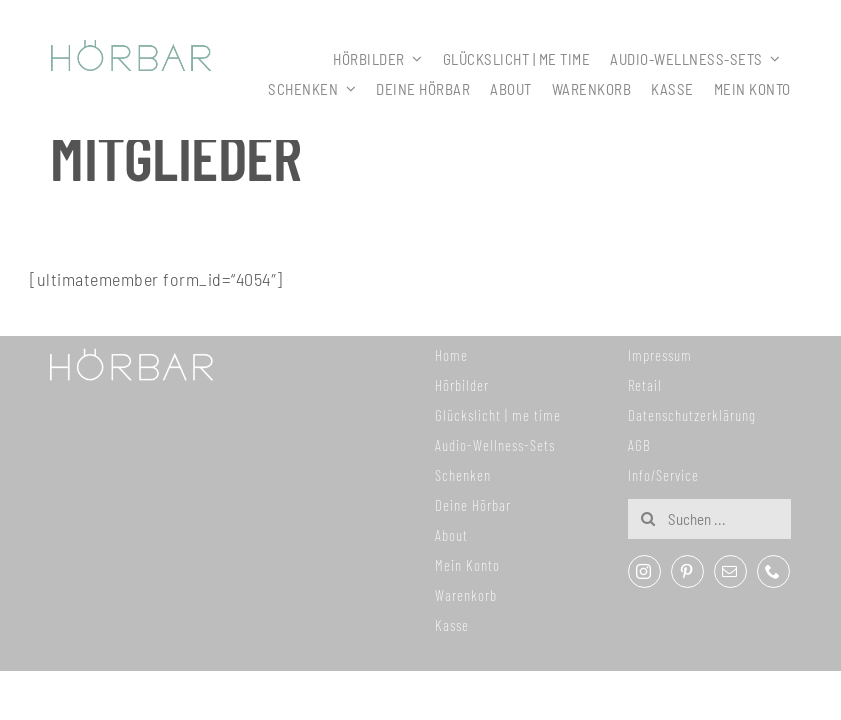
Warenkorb (466, 595)
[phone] (773, 571)
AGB (639, 445)
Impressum (660, 355)
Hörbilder (462, 385)
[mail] (730, 571)
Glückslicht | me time (498, 415)
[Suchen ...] (709, 519)
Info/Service (663, 475)
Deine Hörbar (473, 505)
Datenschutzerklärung (692, 415)
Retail (645, 385)
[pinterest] (687, 571)
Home (451, 355)
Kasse (452, 625)
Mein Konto (467, 565)
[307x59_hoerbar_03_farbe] (131, 49)
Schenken (463, 475)
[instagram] (644, 571)
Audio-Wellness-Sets (495, 445)
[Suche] (648, 519)
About (451, 535)
